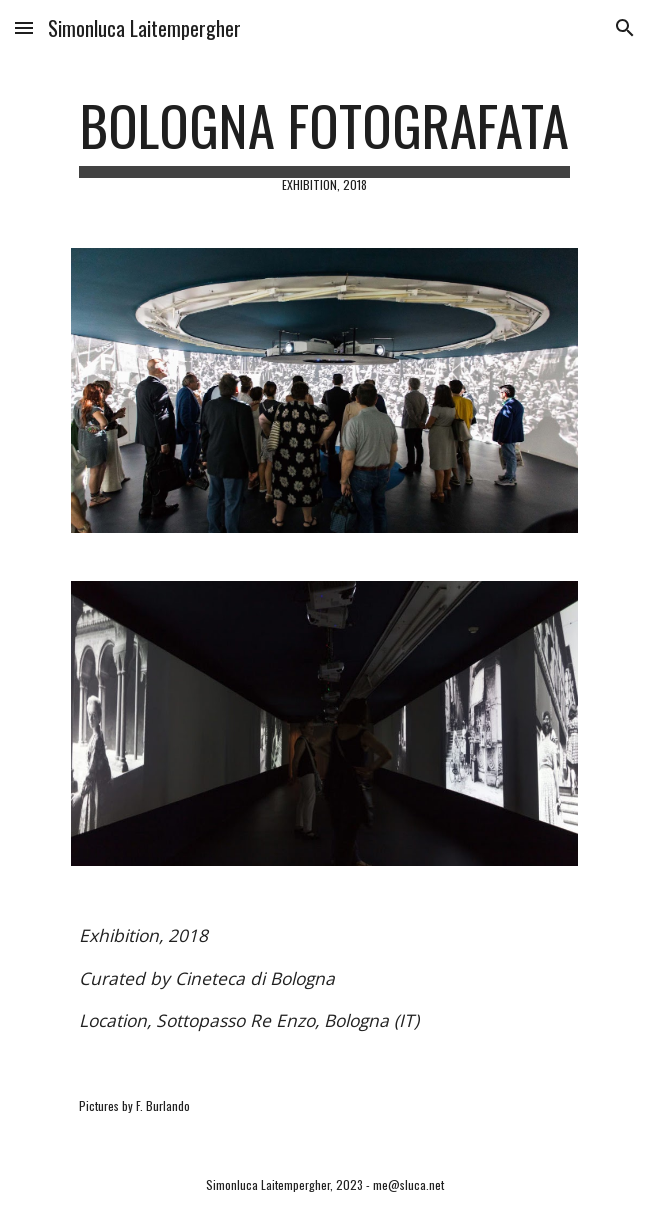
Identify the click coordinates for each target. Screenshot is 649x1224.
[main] (324, 142)
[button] (24, 27)
